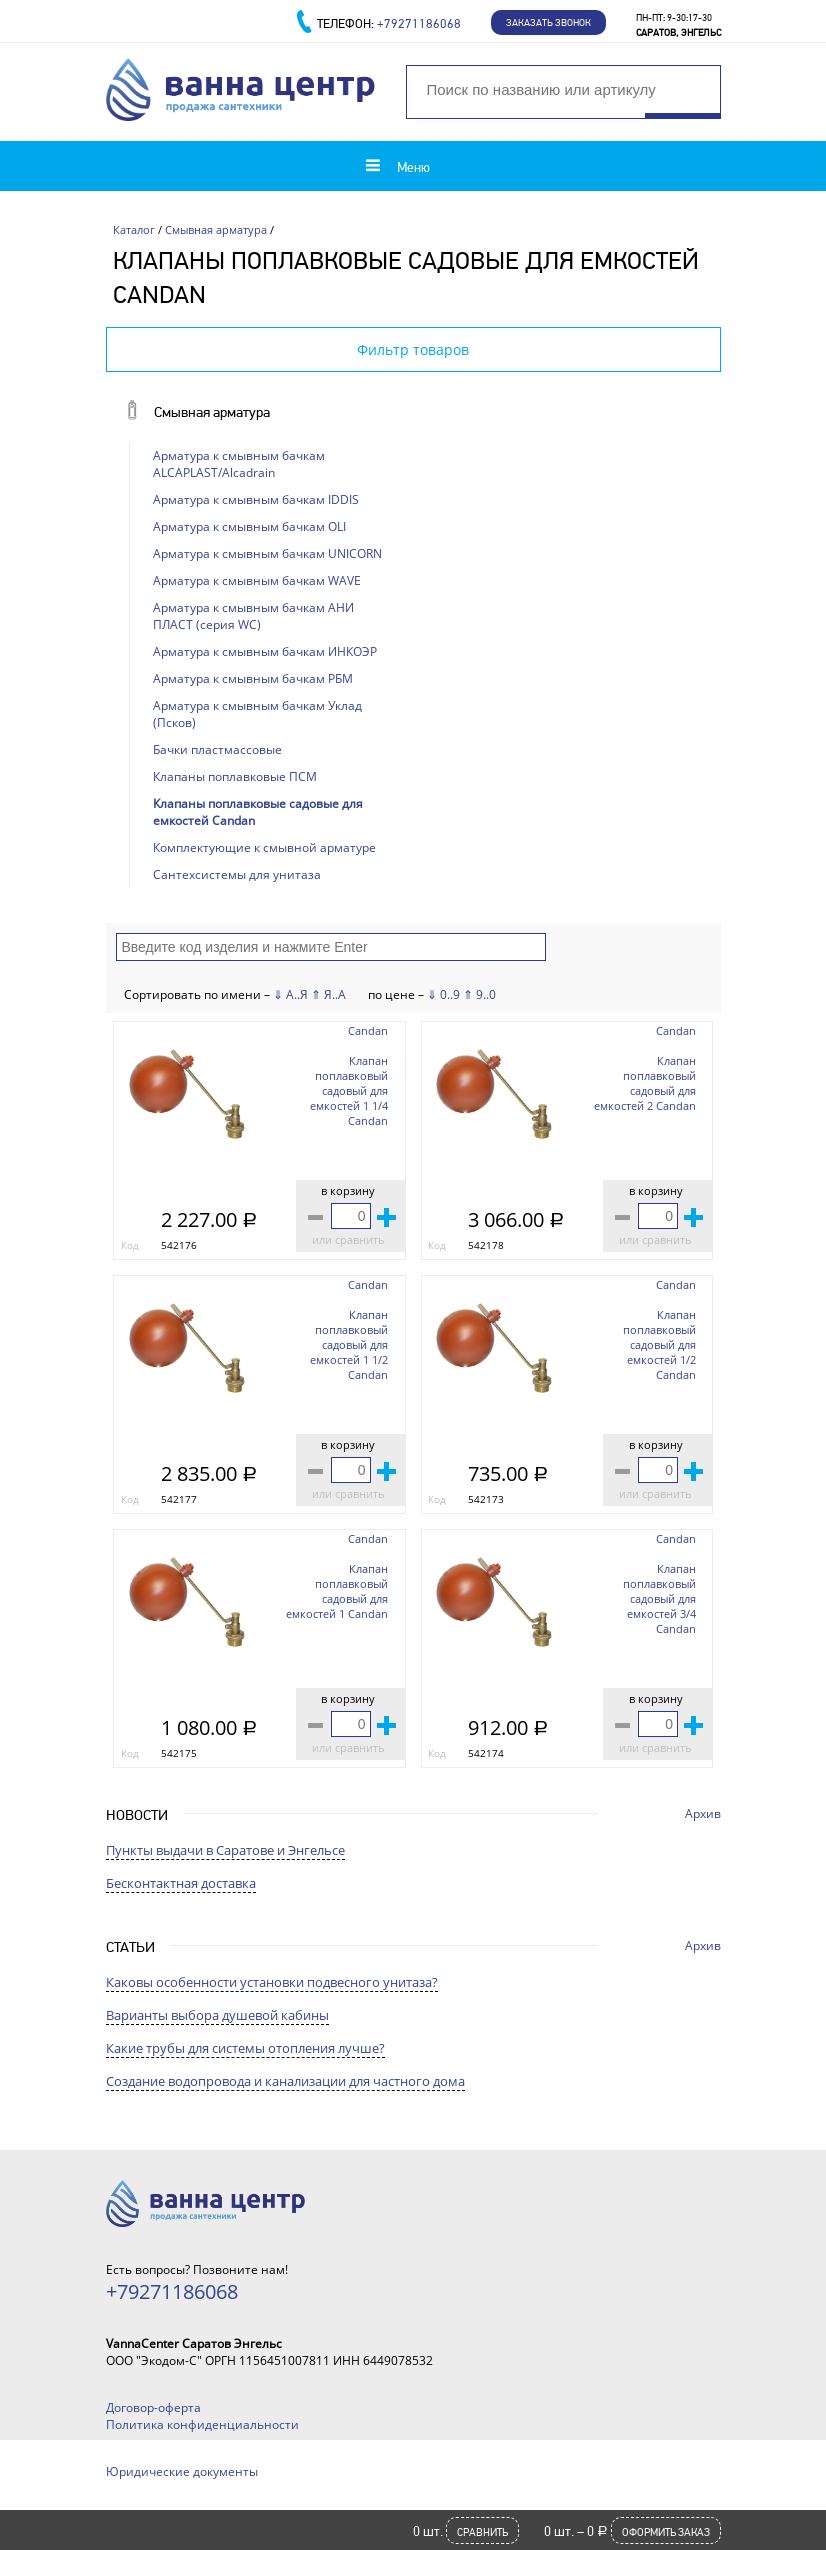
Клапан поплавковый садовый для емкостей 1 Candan (337, 1591)
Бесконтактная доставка (181, 1883)
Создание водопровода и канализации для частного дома (285, 2081)
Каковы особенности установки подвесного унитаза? (272, 1982)
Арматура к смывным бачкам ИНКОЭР (265, 651)
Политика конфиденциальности (202, 2424)
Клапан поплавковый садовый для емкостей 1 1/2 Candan (349, 1344)
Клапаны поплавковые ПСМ (235, 776)
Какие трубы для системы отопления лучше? (245, 2048)
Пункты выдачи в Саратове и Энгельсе (225, 1850)
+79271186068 (419, 23)
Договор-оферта (153, 2407)
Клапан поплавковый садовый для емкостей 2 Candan (645, 1083)
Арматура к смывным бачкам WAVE (257, 580)
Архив (703, 1813)
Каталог (134, 229)
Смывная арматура (216, 229)
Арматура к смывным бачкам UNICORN (267, 553)
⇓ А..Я (290, 994)
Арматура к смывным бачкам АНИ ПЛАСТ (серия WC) (253, 616)
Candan (368, 1030)
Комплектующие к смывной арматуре (264, 847)
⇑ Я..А (328, 994)
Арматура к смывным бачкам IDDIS (256, 499)
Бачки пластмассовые (217, 749)
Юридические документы (182, 2471)
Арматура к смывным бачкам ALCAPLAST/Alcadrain (239, 464)
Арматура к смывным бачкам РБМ (253, 678)
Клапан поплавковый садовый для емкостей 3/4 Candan (659, 1598)
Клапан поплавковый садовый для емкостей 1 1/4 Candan (349, 1090)
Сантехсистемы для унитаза (237, 874)
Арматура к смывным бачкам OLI (249, 526)
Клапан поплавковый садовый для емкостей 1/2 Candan (659, 1344)
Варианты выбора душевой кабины (217, 2015)
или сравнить (348, 1239)
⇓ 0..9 (443, 994)
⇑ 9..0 (479, 994)
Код (130, 1245)
